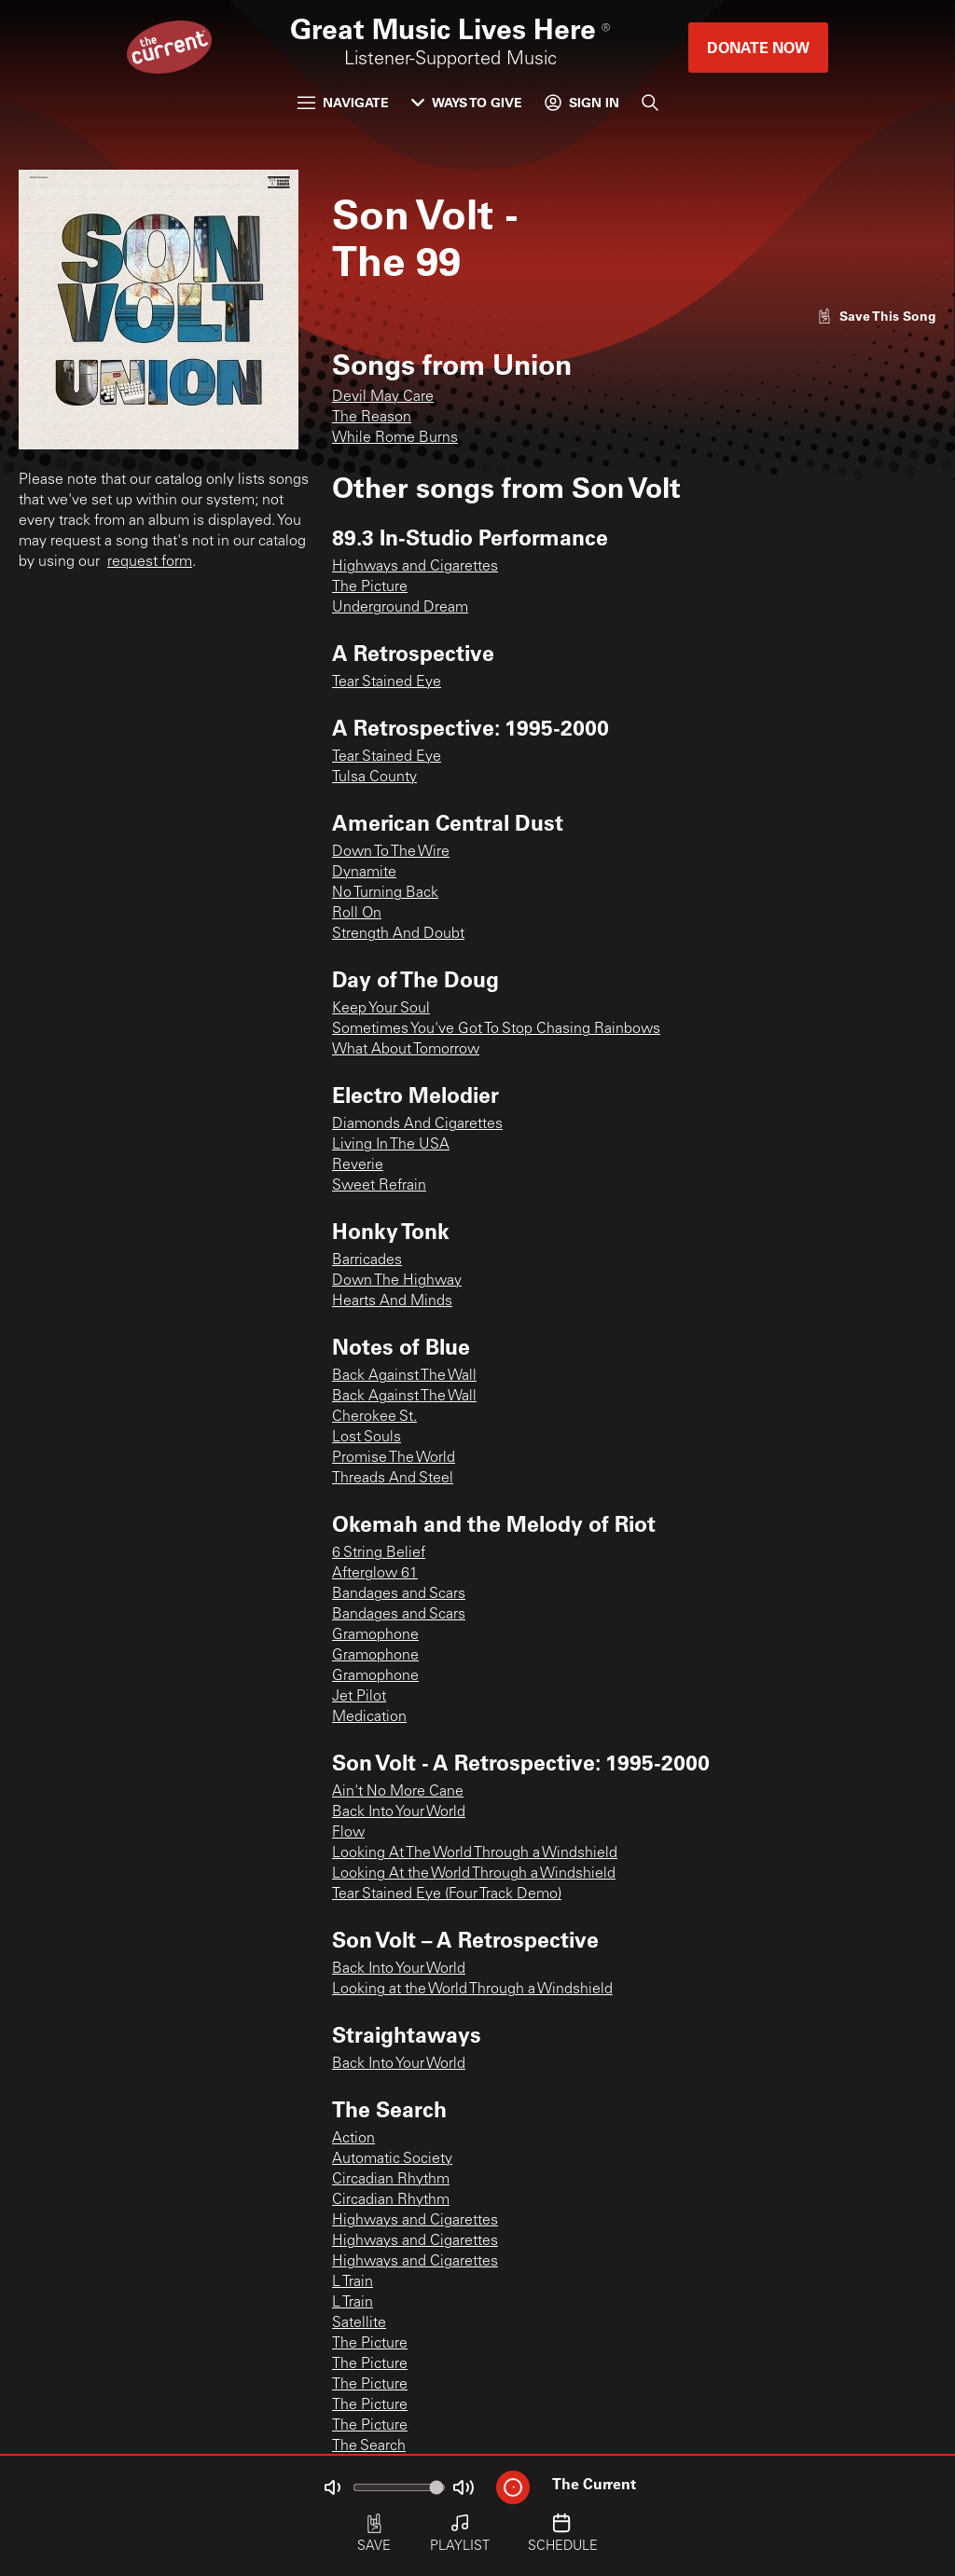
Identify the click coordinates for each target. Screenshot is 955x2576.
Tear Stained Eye (386, 682)
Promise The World (393, 1458)
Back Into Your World (398, 1812)
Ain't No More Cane (398, 1791)
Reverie (357, 1165)
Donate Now (758, 47)
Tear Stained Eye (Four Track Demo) (446, 1894)
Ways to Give (466, 102)
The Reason (371, 417)
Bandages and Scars (398, 1594)
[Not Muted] (332, 2487)
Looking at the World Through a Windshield (472, 1989)
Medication (369, 1717)
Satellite (359, 2323)
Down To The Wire (391, 852)
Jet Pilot (359, 1696)
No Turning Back (385, 893)
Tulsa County (374, 777)
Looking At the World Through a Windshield (474, 1874)
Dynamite (364, 872)
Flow (348, 1832)
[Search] (650, 102)
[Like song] (876, 315)
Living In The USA (391, 1144)
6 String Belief (378, 1553)
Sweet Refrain (379, 1185)
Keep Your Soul (381, 1008)
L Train (352, 2282)
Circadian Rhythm (391, 2179)
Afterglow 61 (375, 1573)
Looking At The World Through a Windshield (474, 1853)
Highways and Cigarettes (415, 566)
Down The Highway (397, 1281)
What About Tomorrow (405, 1049)
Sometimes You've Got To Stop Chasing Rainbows (496, 1029)
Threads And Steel (392, 1478)
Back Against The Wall (404, 1376)
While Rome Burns (395, 438)
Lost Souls (366, 1437)
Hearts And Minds (392, 1301)
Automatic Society (392, 2159)
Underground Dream (400, 607)
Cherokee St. (374, 1417)
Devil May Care (383, 397)
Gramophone (375, 1635)
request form (149, 562)
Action (353, 2138)
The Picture (370, 587)
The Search (369, 2446)
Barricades (367, 1260)
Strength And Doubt (398, 934)
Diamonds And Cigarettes (417, 1124)
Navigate (343, 102)
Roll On (356, 913)
